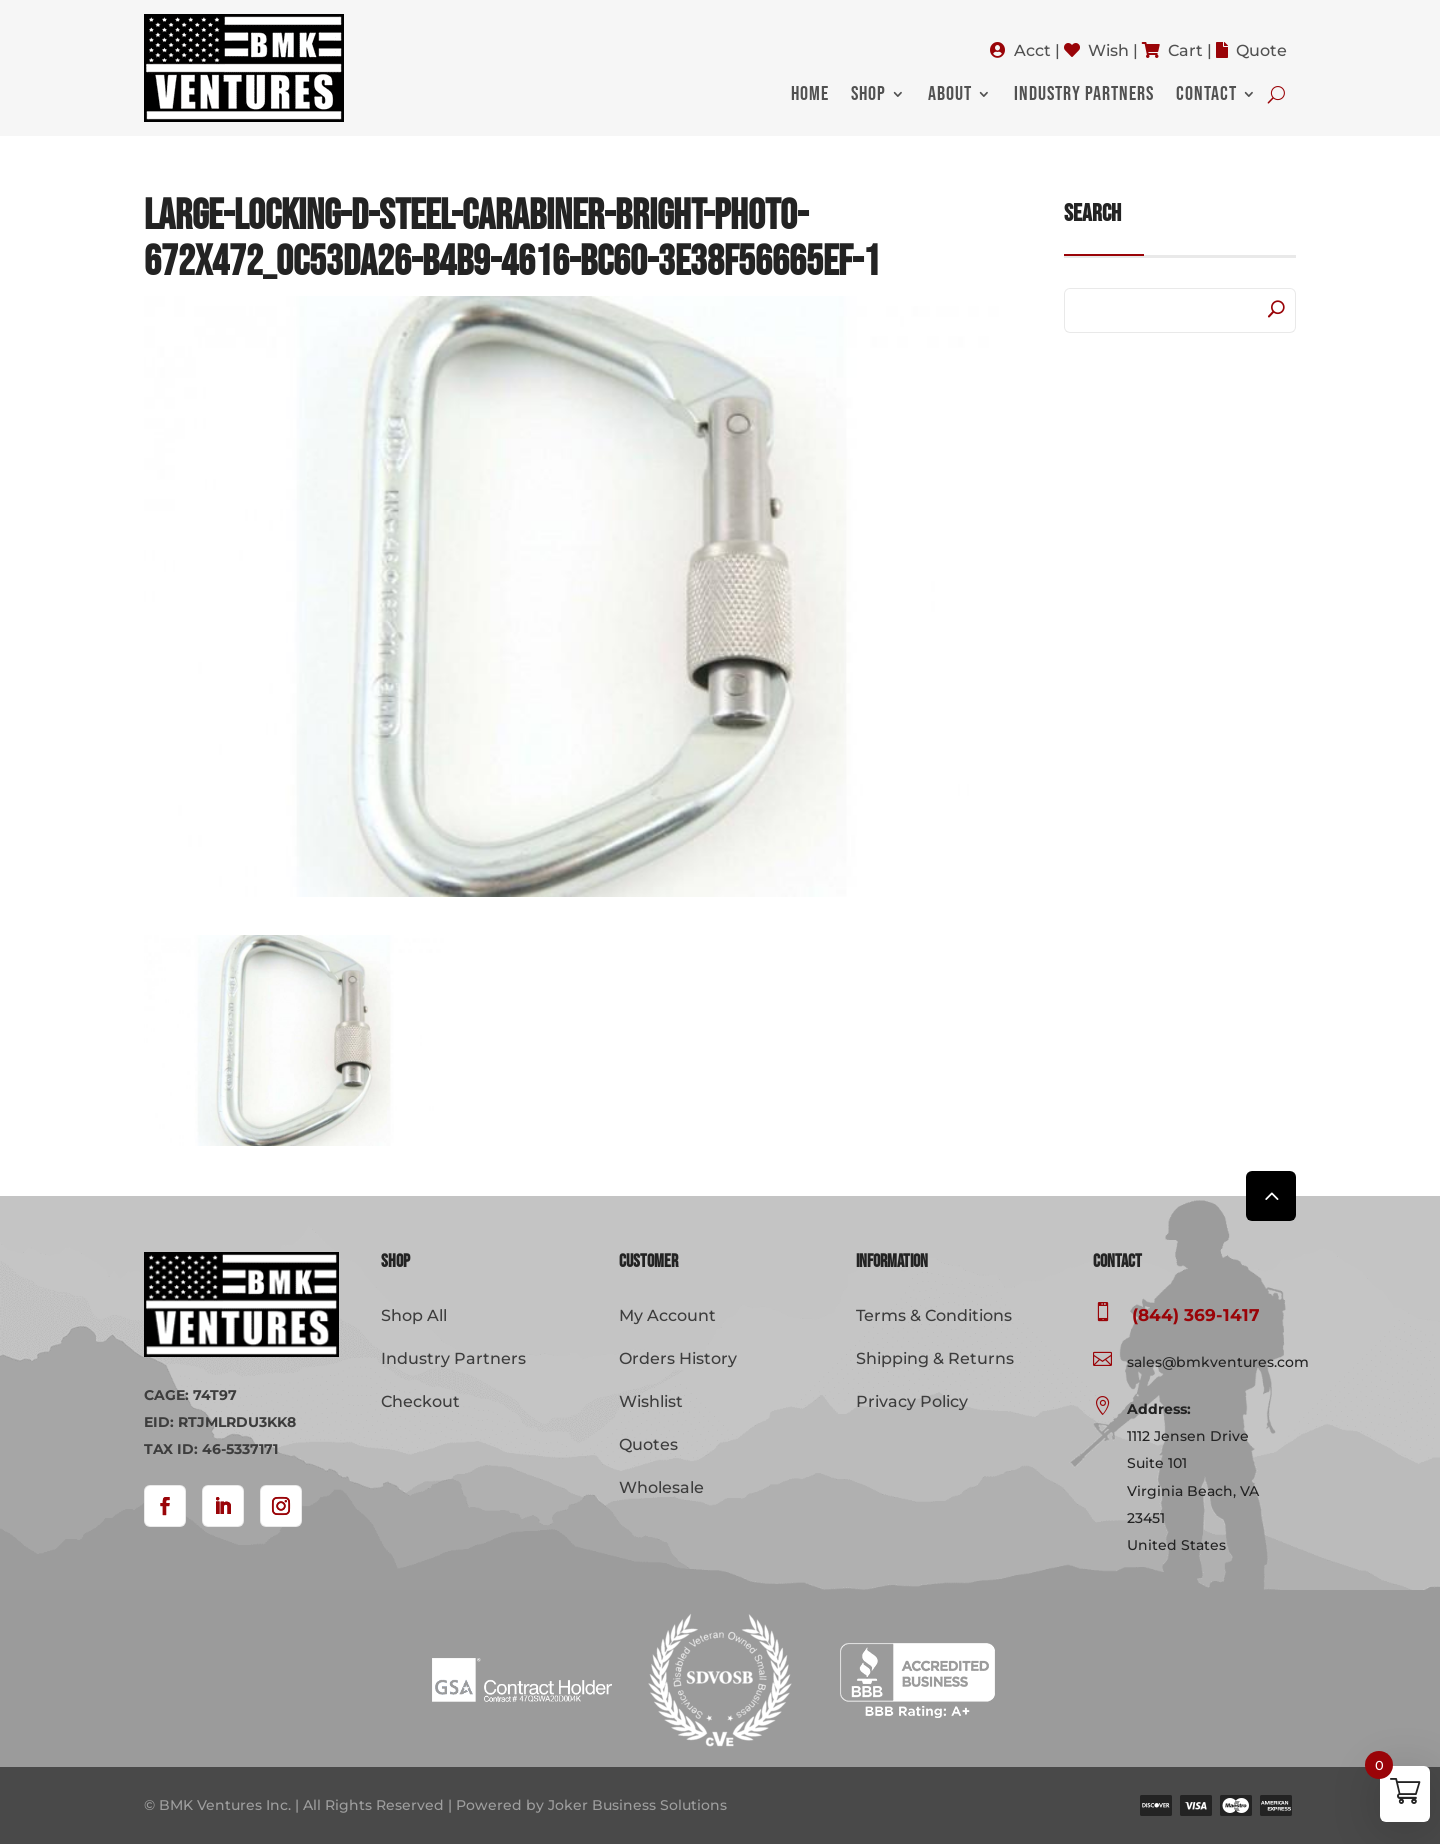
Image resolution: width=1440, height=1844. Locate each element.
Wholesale (661, 1487)
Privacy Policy (912, 1401)
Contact (1206, 96)
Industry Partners (1084, 96)
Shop (868, 96)
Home (810, 96)
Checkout (420, 1401)
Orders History (678, 1358)
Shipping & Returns (935, 1358)
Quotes (648, 1444)
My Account (667, 1315)
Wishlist (651, 1401)
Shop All (414, 1315)
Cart (1185, 50)
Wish (1108, 50)
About (950, 96)
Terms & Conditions (934, 1315)
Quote (1261, 50)
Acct (1032, 50)
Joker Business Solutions (637, 1805)
